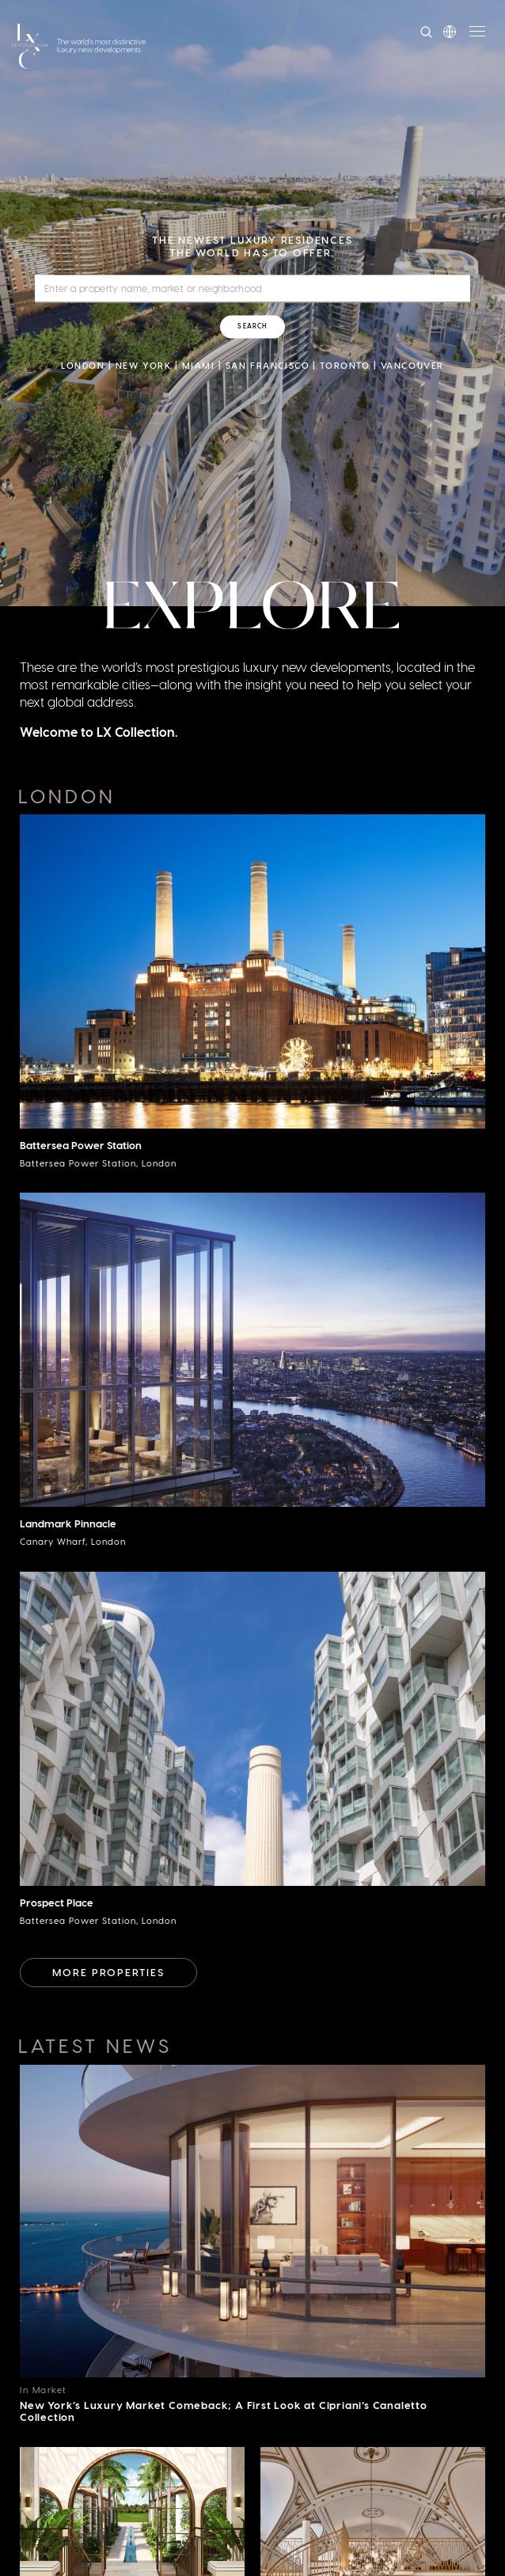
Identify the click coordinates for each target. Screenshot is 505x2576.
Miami (198, 365)
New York (144, 365)
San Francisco (268, 365)
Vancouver (412, 365)
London (83, 365)
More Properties (108, 1972)
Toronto (345, 365)
